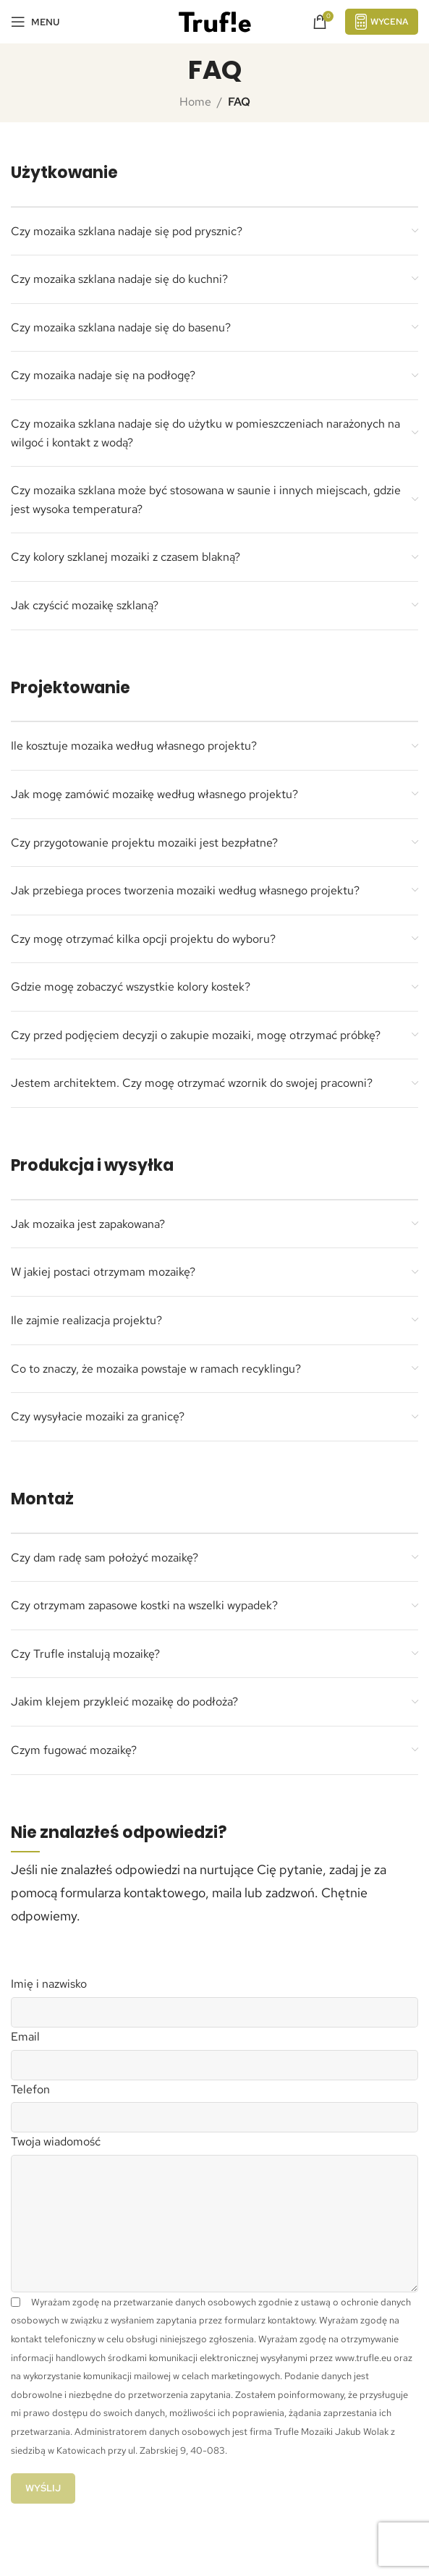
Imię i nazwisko (49, 1983)
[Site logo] (215, 20)
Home (195, 101)
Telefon (30, 2089)
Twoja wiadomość (56, 2141)
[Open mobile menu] (35, 21)
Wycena (381, 21)
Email (25, 2036)
